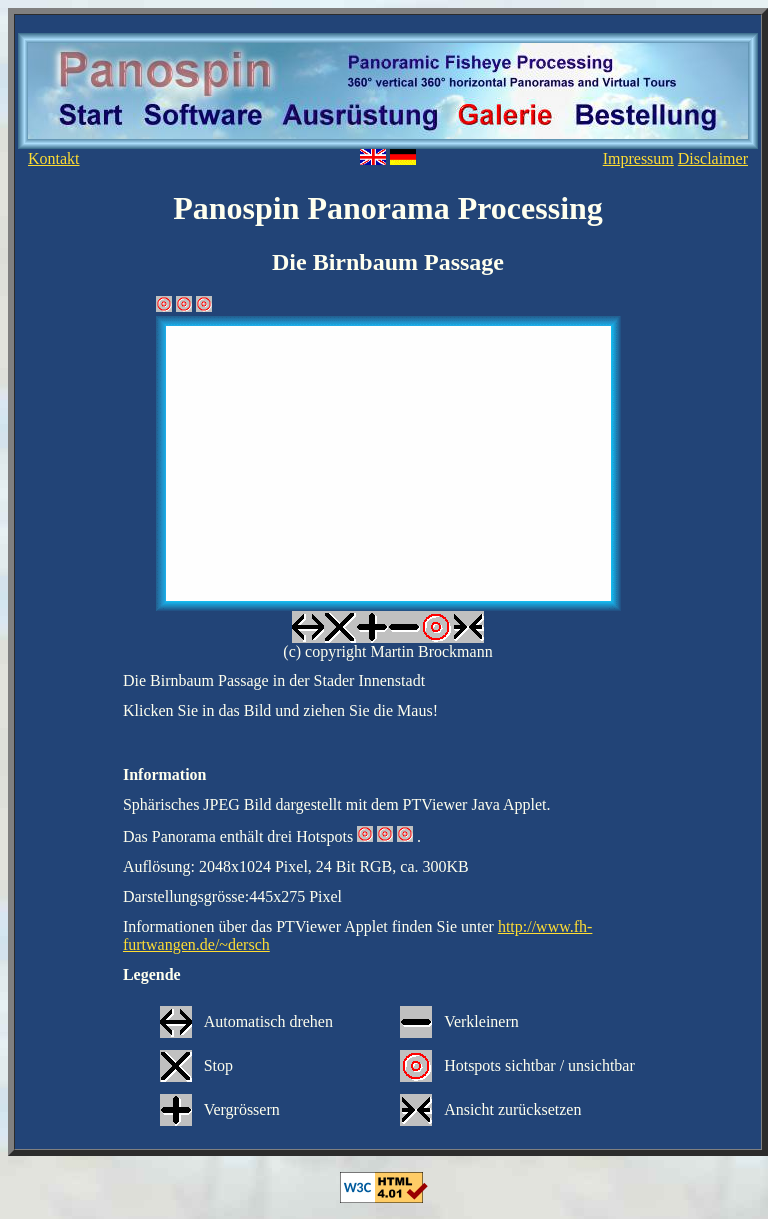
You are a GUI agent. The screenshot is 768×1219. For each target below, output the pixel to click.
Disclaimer (713, 158)
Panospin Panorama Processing (388, 208)
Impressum (638, 158)
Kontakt (54, 158)
